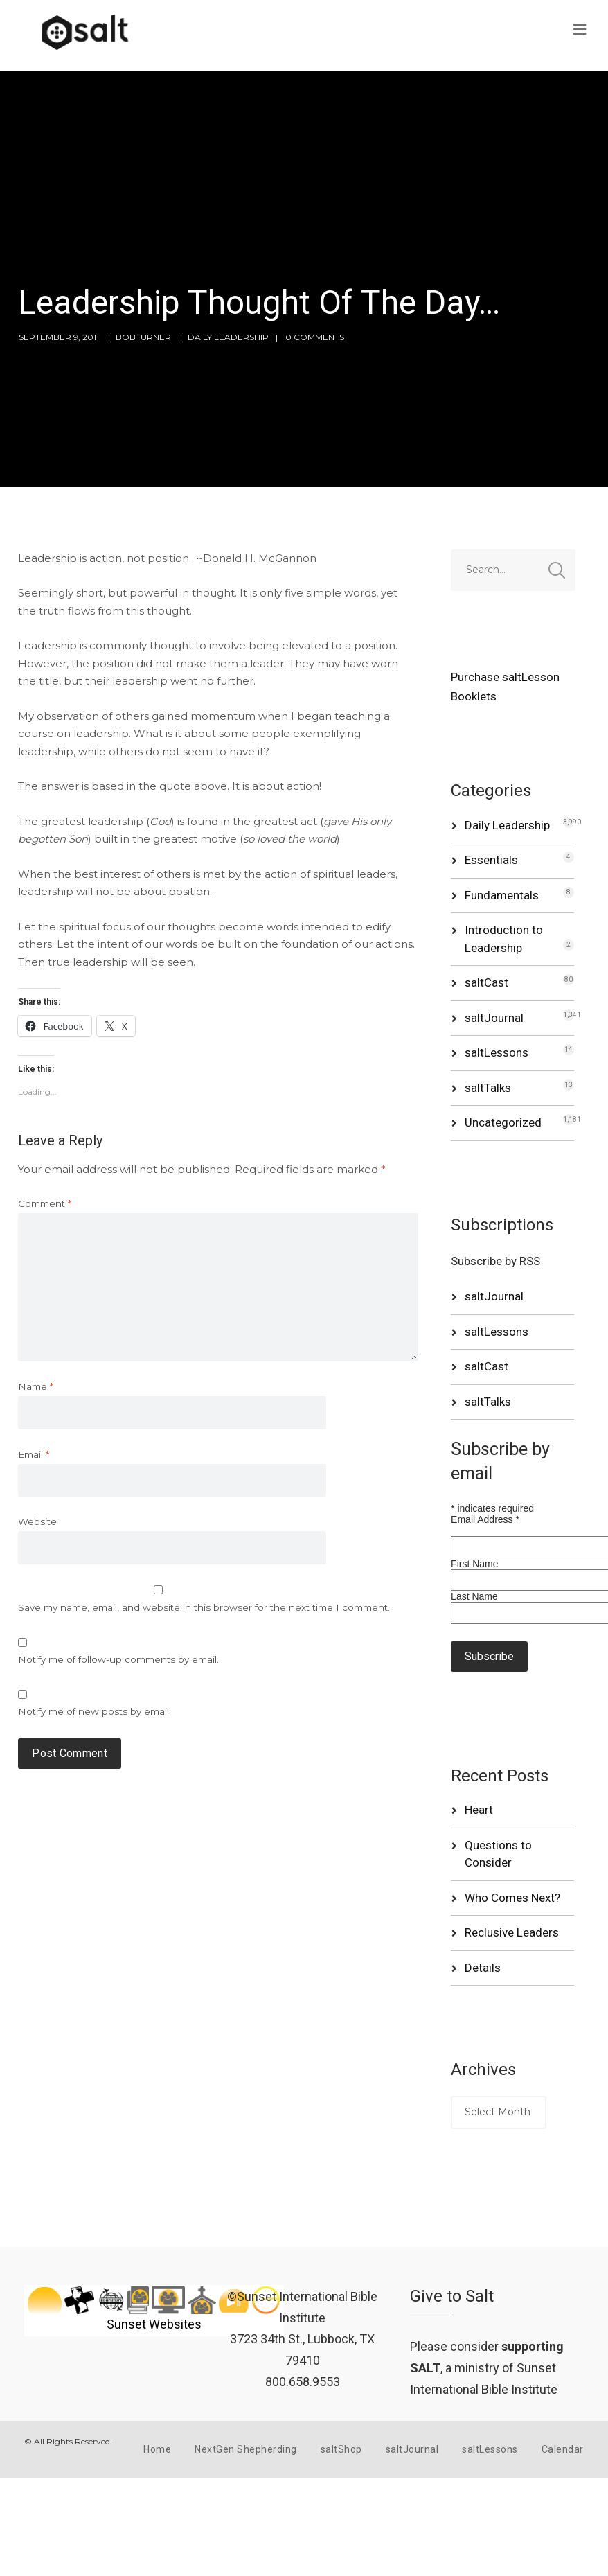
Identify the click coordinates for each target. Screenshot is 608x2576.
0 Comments (314, 337)
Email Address (485, 1519)
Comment (44, 1203)
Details (483, 1968)
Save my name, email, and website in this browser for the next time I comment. (204, 1607)
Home (157, 2449)
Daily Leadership (228, 337)
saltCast (486, 982)
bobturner (143, 337)
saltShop (341, 2449)
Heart (479, 1810)
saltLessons (496, 1052)
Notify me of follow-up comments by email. (118, 1659)
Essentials (491, 860)
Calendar (563, 2449)
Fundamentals (502, 895)
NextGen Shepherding (246, 2449)
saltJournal (494, 1018)
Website (37, 1521)
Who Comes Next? (512, 1898)
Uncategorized (503, 1122)
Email (33, 1454)
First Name (474, 1563)
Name (35, 1386)
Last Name (474, 1596)
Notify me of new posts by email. (94, 1711)
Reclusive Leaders (512, 1932)
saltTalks (488, 1088)
